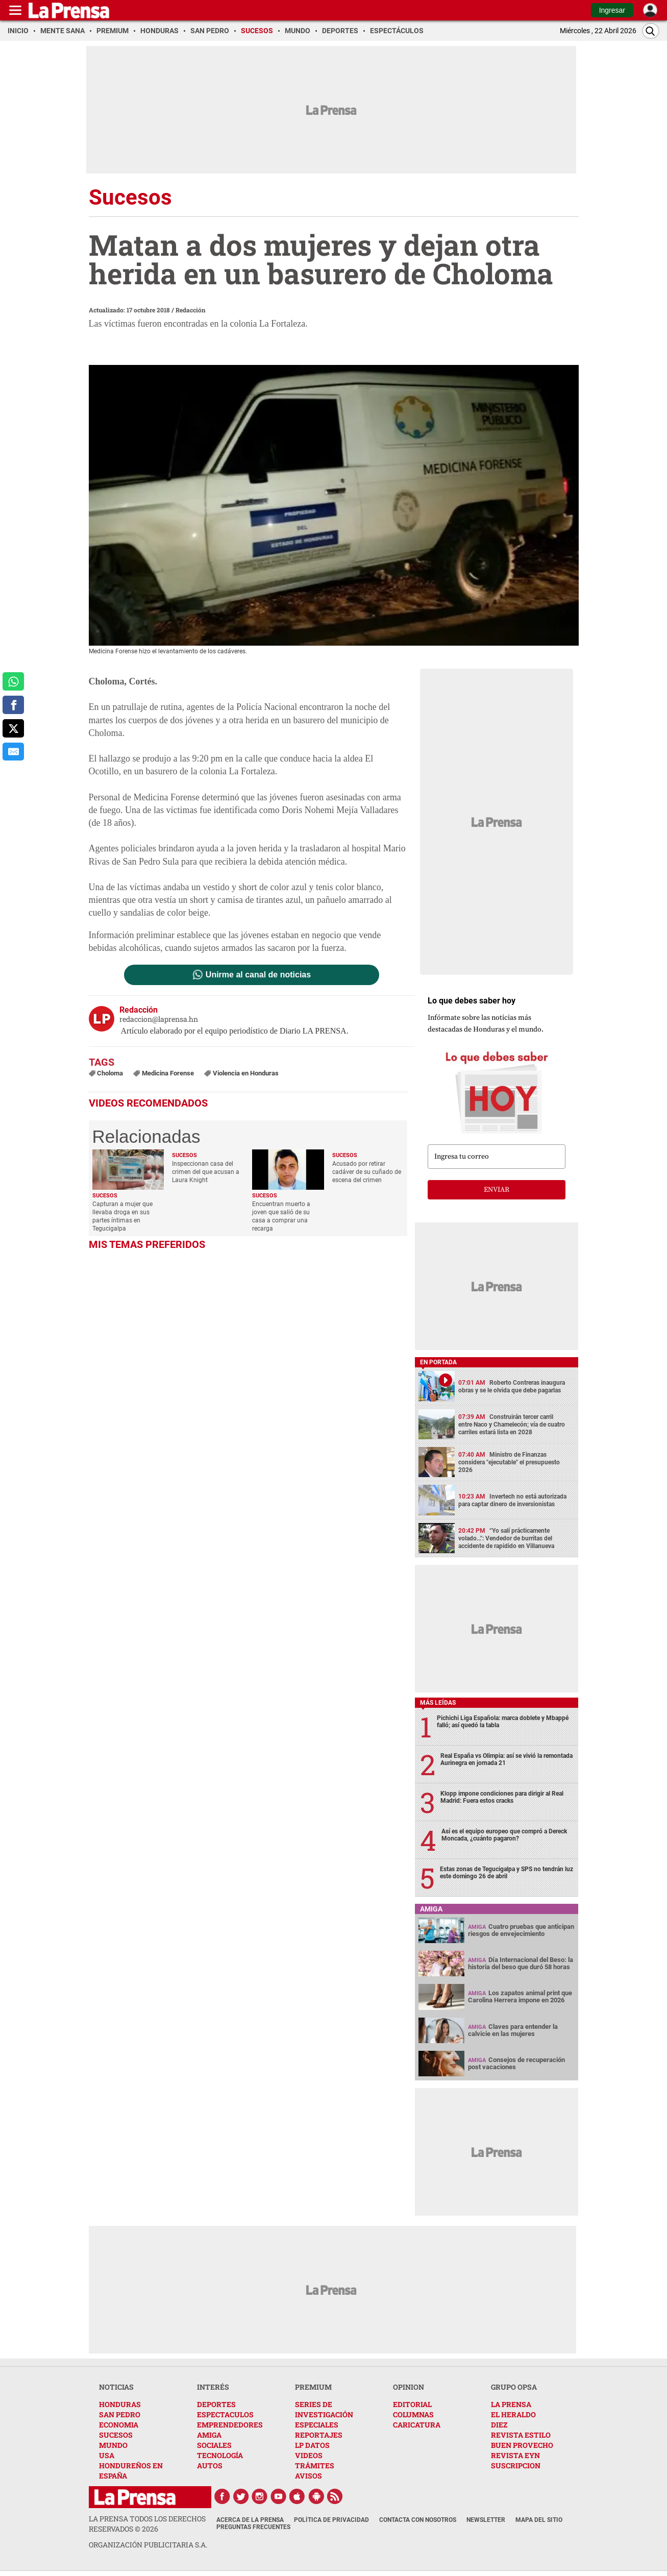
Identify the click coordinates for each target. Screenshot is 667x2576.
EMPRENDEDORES (230, 2425)
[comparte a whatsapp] (13, 681)
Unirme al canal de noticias (258, 975)
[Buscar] (650, 31)
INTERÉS (213, 2387)
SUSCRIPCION (515, 2465)
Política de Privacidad (331, 2519)
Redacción (191, 310)
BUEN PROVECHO (522, 2445)
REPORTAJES (318, 2435)
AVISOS (308, 2476)
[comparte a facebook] (13, 705)
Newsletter (485, 2519)
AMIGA (209, 2435)
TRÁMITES (314, 2465)
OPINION (408, 2387)
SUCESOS (116, 2435)
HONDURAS (120, 2404)
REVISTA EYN (515, 2455)
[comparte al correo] (13, 752)
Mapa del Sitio (538, 2519)
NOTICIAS (116, 2387)
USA (106, 2455)
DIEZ (499, 2425)
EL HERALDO (513, 2414)
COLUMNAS (413, 2414)
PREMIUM (313, 2387)
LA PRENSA (511, 2404)
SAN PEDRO (119, 2414)
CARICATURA (416, 2425)
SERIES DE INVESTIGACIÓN (324, 2409)
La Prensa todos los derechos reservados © (147, 2524)
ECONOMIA (118, 2425)
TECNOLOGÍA (220, 2455)
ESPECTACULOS (225, 2414)
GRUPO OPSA (514, 2387)
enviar (496, 1189)
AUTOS (210, 2465)
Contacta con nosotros (417, 2519)
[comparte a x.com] (13, 728)
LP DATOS (312, 2445)
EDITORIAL (412, 2404)
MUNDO (113, 2445)
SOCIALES (214, 2445)
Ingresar (612, 10)
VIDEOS (309, 2455)
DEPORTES (216, 2404)
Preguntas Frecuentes (253, 2527)
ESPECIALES (316, 2425)
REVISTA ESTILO (521, 2435)
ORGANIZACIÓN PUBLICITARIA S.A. (148, 2544)
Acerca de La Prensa (250, 2519)
